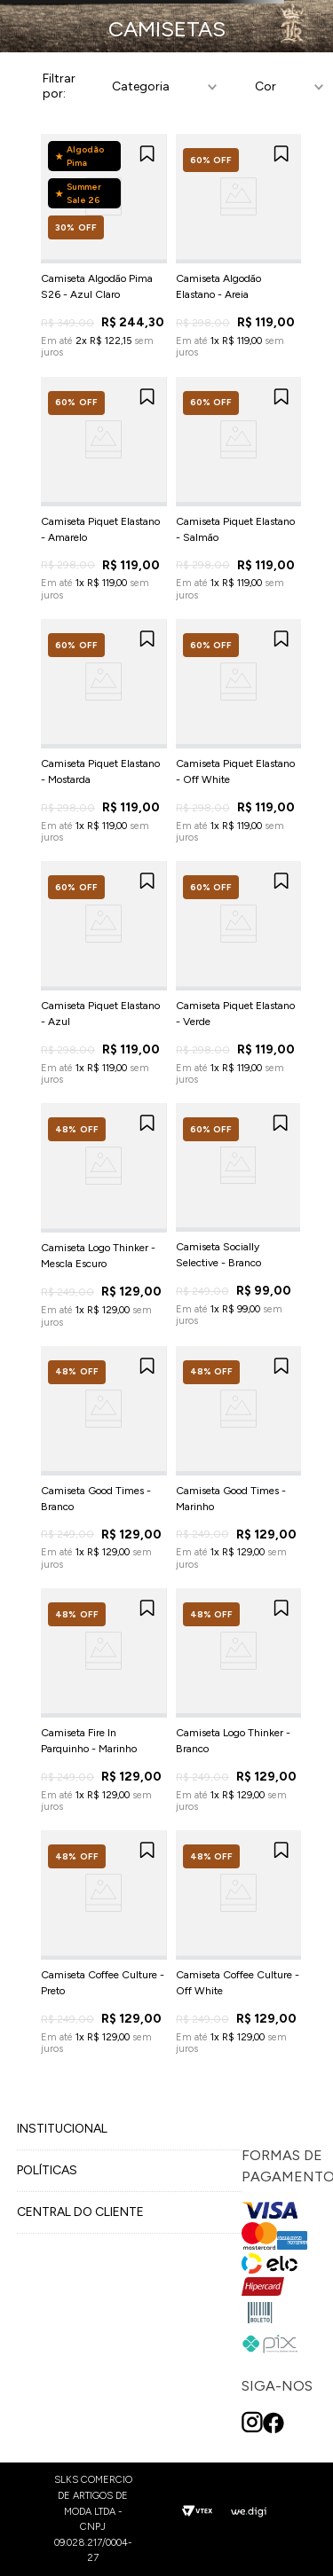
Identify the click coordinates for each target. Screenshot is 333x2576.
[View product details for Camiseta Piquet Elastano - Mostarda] (104, 731)
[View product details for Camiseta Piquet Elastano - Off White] (239, 731)
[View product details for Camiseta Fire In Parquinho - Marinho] (104, 1700)
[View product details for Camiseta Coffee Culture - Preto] (104, 1942)
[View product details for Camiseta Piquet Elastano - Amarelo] (104, 489)
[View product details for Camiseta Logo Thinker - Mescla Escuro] (104, 1215)
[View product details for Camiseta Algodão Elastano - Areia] (239, 246)
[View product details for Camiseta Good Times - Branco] (104, 1458)
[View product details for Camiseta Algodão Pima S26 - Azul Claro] (104, 246)
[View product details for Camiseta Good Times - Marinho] (239, 1458)
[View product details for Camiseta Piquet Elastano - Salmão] (239, 489)
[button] (161, 87)
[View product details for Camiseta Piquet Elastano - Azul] (104, 973)
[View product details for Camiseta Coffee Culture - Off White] (239, 1942)
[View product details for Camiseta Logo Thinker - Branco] (239, 1700)
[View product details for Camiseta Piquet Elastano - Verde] (239, 973)
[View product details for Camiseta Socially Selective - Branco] (238, 1215)
